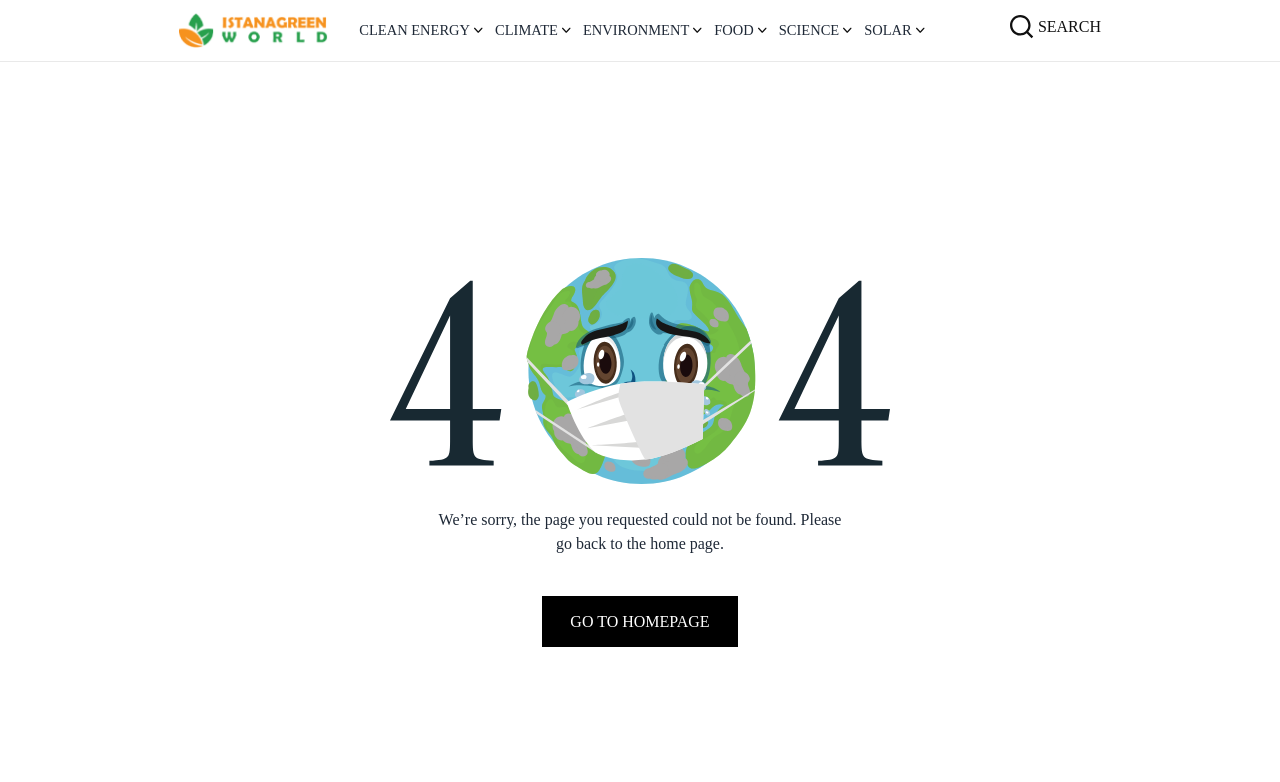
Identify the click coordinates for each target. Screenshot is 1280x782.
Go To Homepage (639, 621)
